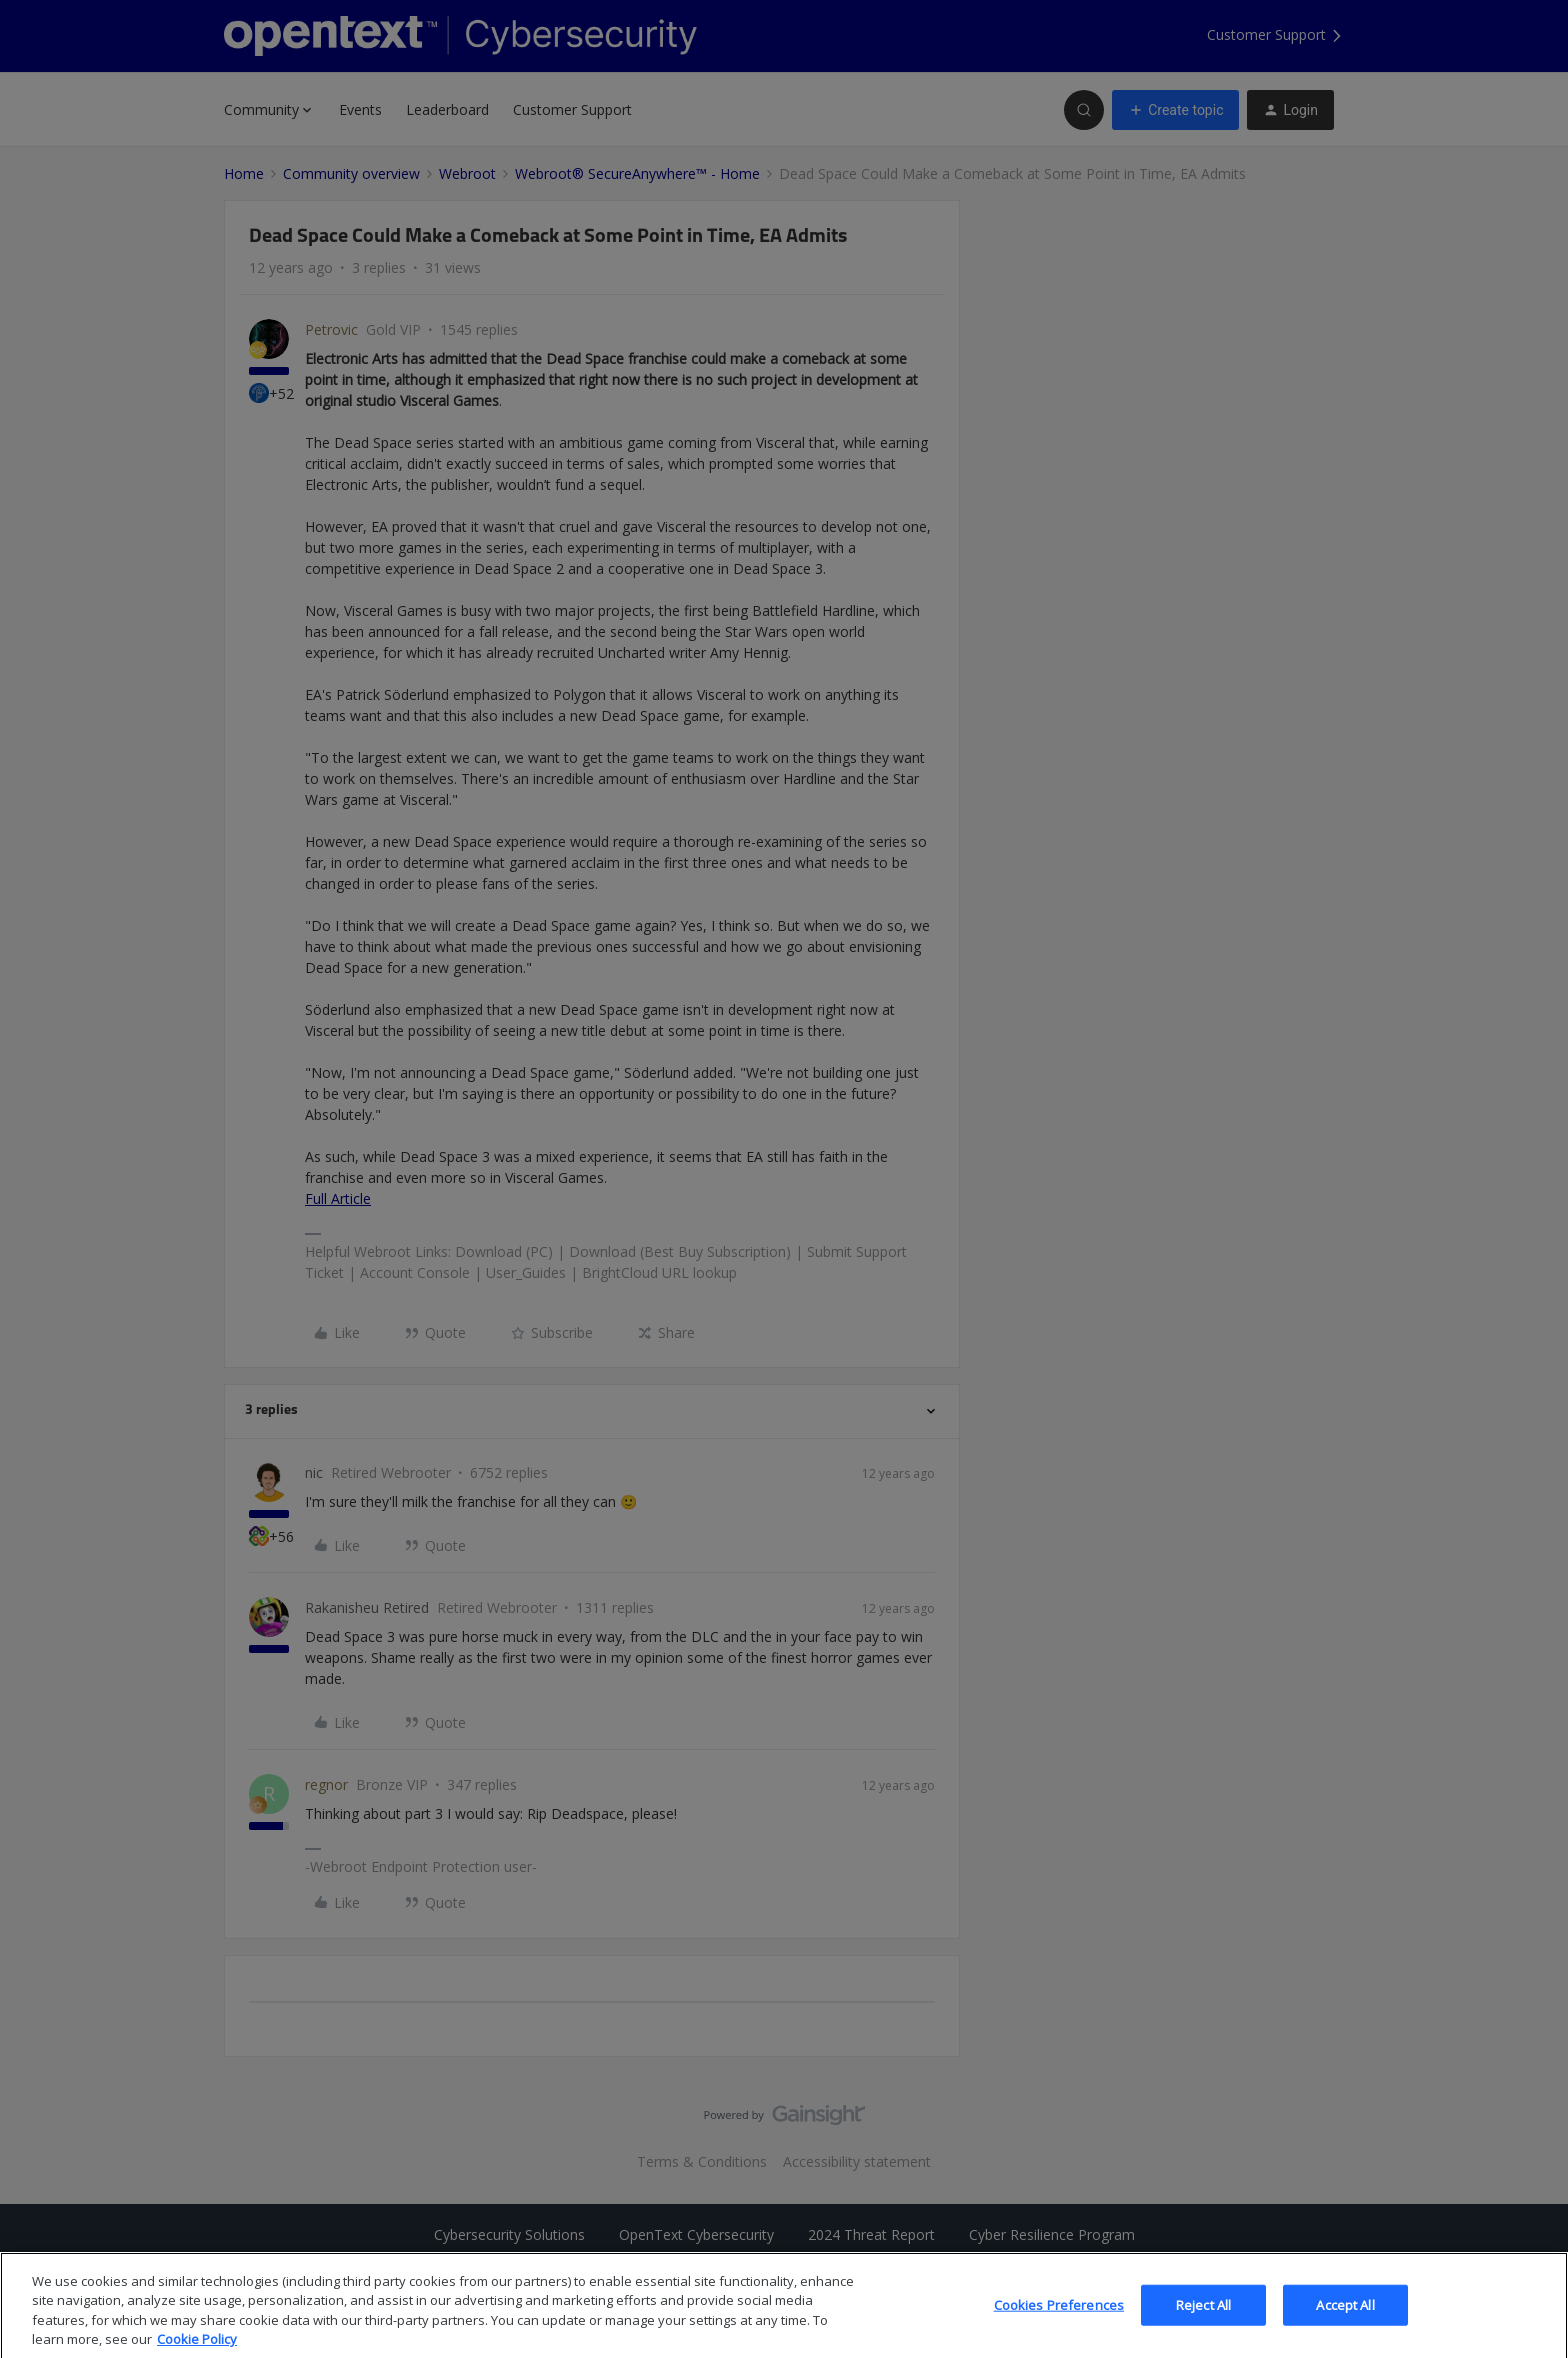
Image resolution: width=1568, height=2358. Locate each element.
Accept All (1345, 2321)
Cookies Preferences (1059, 2321)
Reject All (1203, 2321)
